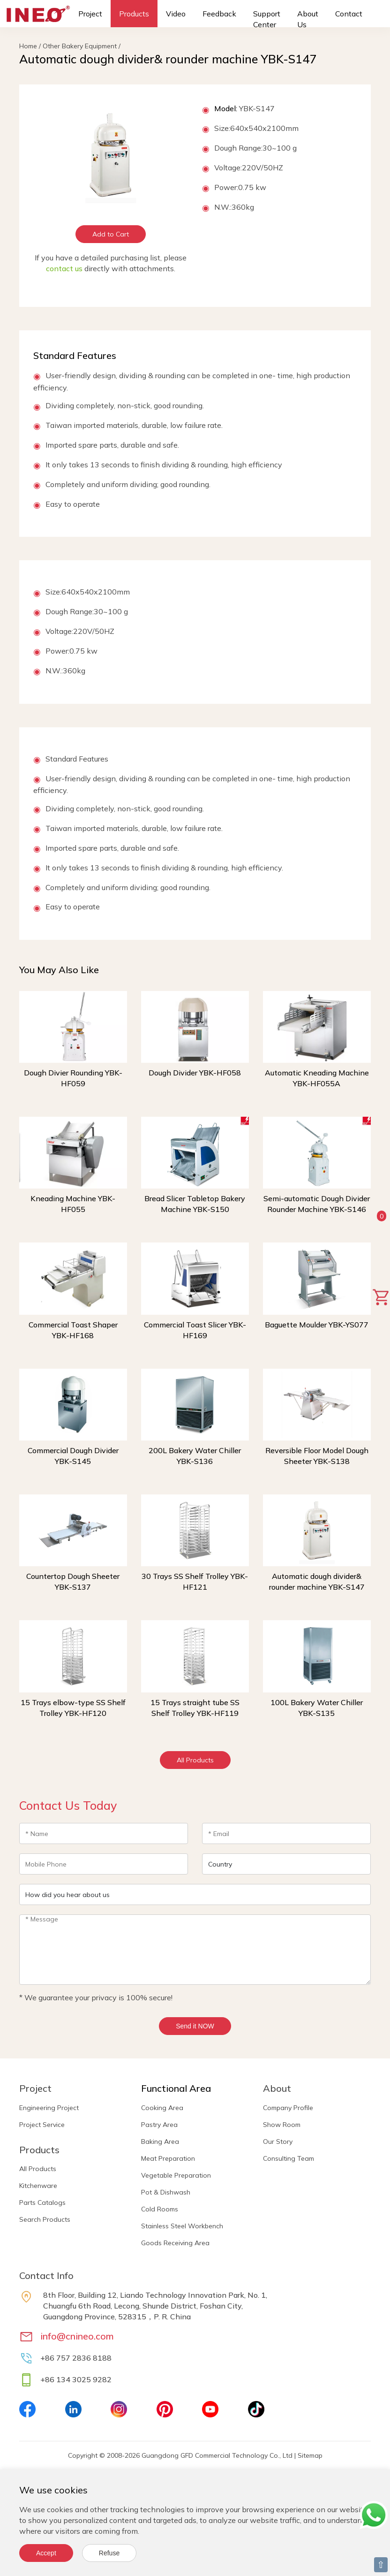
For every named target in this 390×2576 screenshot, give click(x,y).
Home (28, 46)
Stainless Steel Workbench (182, 2226)
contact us (64, 268)
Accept (46, 2553)
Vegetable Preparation (176, 2175)
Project (90, 13)
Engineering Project (49, 2107)
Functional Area (176, 2088)
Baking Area (160, 2141)
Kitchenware (38, 2185)
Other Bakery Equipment (80, 46)
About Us (307, 19)
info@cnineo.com (77, 2336)
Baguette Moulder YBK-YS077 (316, 1324)
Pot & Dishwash (165, 2192)
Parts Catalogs (42, 2202)
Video (176, 13)
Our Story (277, 2141)
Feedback (219, 13)
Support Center (266, 19)
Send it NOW (195, 2026)
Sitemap (310, 2455)
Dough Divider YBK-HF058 (195, 1072)
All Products (195, 1760)
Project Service (42, 2124)
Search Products (44, 2219)
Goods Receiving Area (175, 2243)
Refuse (109, 2553)
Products (134, 13)
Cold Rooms (159, 2209)
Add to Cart (110, 234)
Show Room (281, 2124)
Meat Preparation (168, 2158)
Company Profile (288, 2107)
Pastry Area (159, 2124)
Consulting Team (288, 2158)
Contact (348, 13)
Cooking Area (162, 2107)
